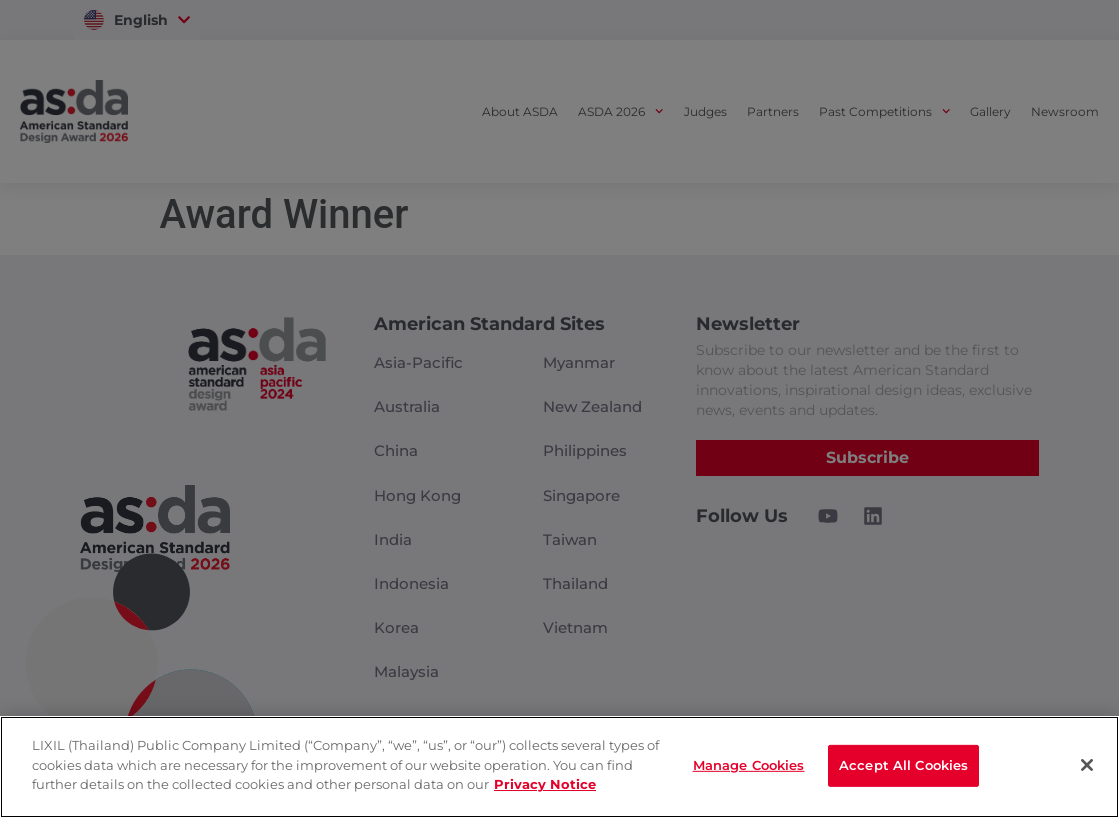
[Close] (1087, 765)
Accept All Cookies (903, 765)
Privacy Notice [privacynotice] (545, 784)
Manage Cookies (749, 765)
